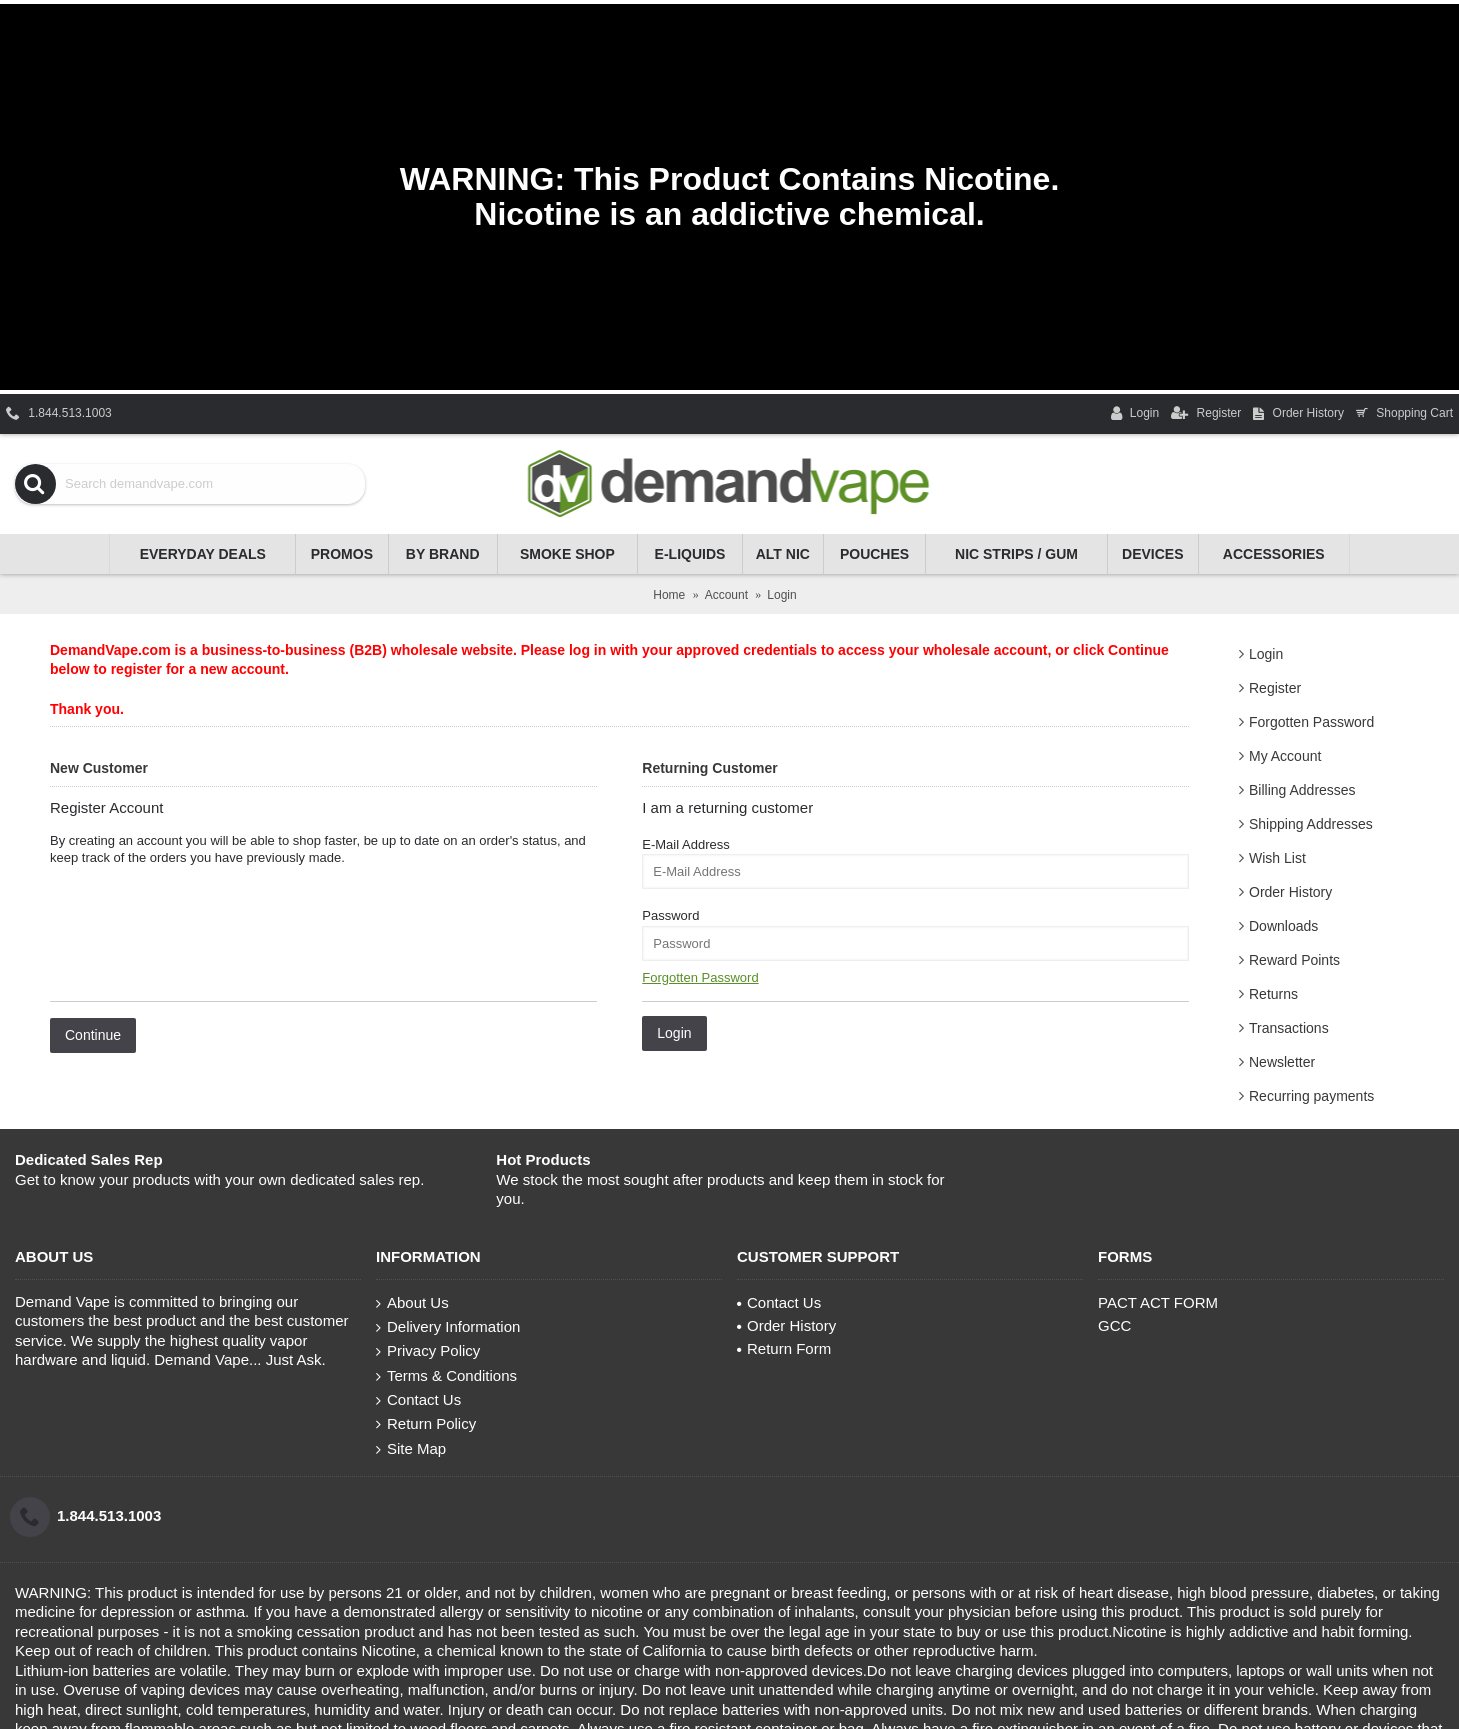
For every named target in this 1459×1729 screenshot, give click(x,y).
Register (1275, 688)
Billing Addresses (1302, 790)
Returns (1273, 994)
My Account (1285, 756)
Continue (93, 1035)
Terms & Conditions (446, 1376)
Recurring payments (1311, 1096)
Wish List (1277, 858)
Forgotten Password (1311, 722)
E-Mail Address (685, 844)
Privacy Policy (428, 1351)
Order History (1290, 892)
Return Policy (426, 1424)
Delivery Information (448, 1327)
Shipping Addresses (1311, 824)
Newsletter (1282, 1062)
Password (670, 915)
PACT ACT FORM (1158, 1302)
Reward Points (1294, 960)
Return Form (784, 1348)
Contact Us (418, 1400)
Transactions (1289, 1028)
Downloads (1283, 926)
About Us (412, 1303)
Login (1266, 654)
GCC (1114, 1325)
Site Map (411, 1449)
